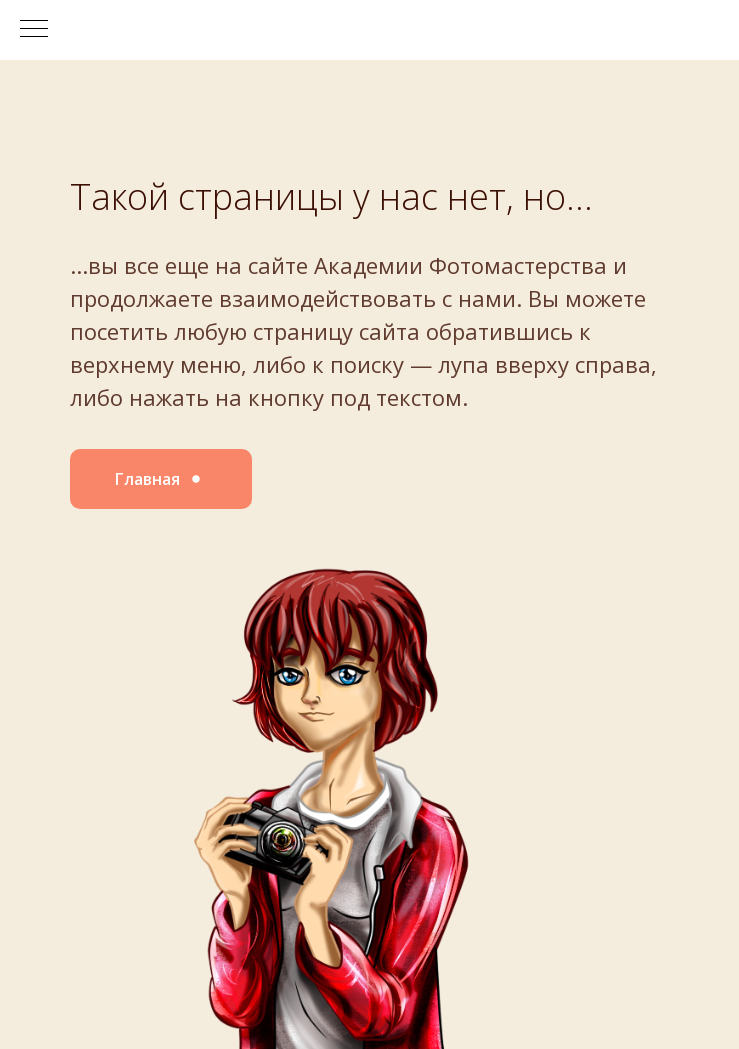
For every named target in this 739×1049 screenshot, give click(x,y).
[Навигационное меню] (34, 30)
